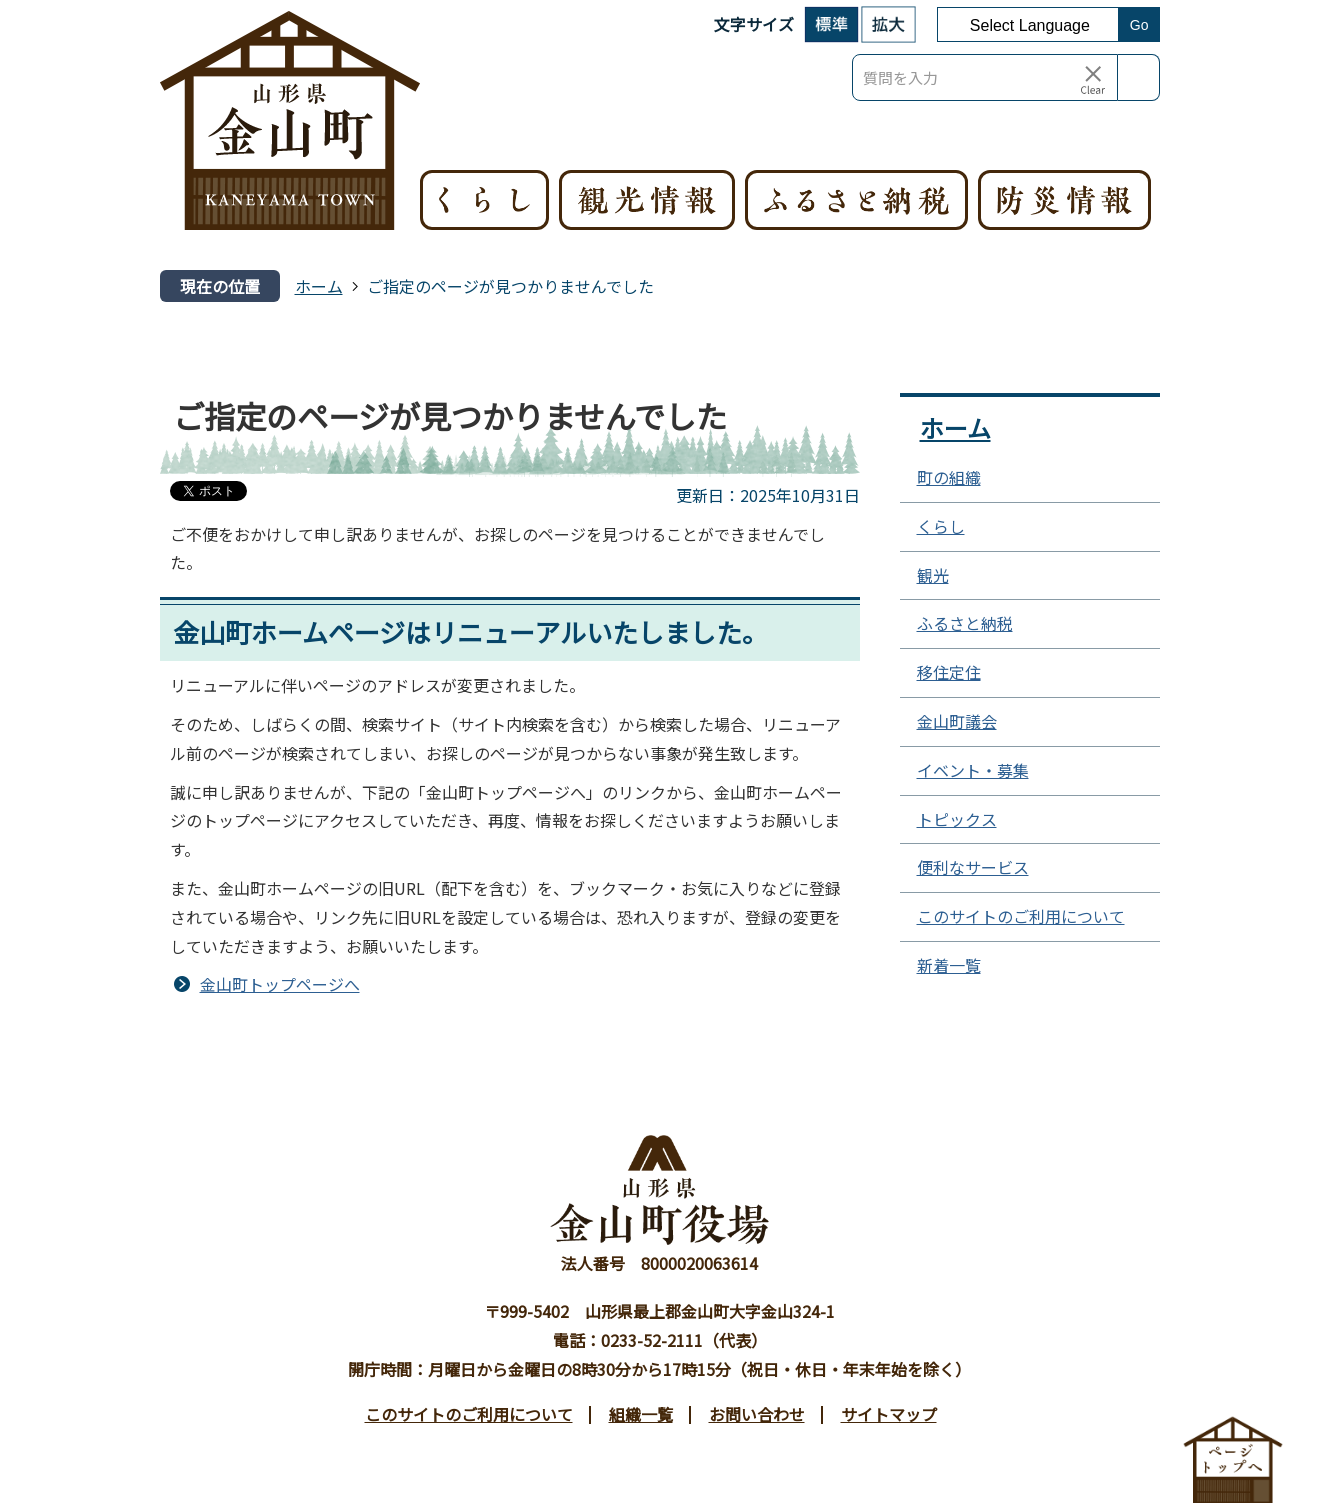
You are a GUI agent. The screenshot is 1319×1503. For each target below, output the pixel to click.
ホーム (319, 286)
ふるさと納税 (965, 623)
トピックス (957, 819)
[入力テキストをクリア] (1093, 78)
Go (1139, 25)
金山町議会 (957, 721)
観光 (933, 575)
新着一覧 (949, 965)
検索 (1139, 77)
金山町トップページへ (280, 984)
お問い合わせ (757, 1414)
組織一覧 (641, 1414)
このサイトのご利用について (1021, 916)
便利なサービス (973, 867)
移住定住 (949, 672)
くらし (941, 526)
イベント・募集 (973, 770)
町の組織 (949, 477)
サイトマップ (889, 1414)
